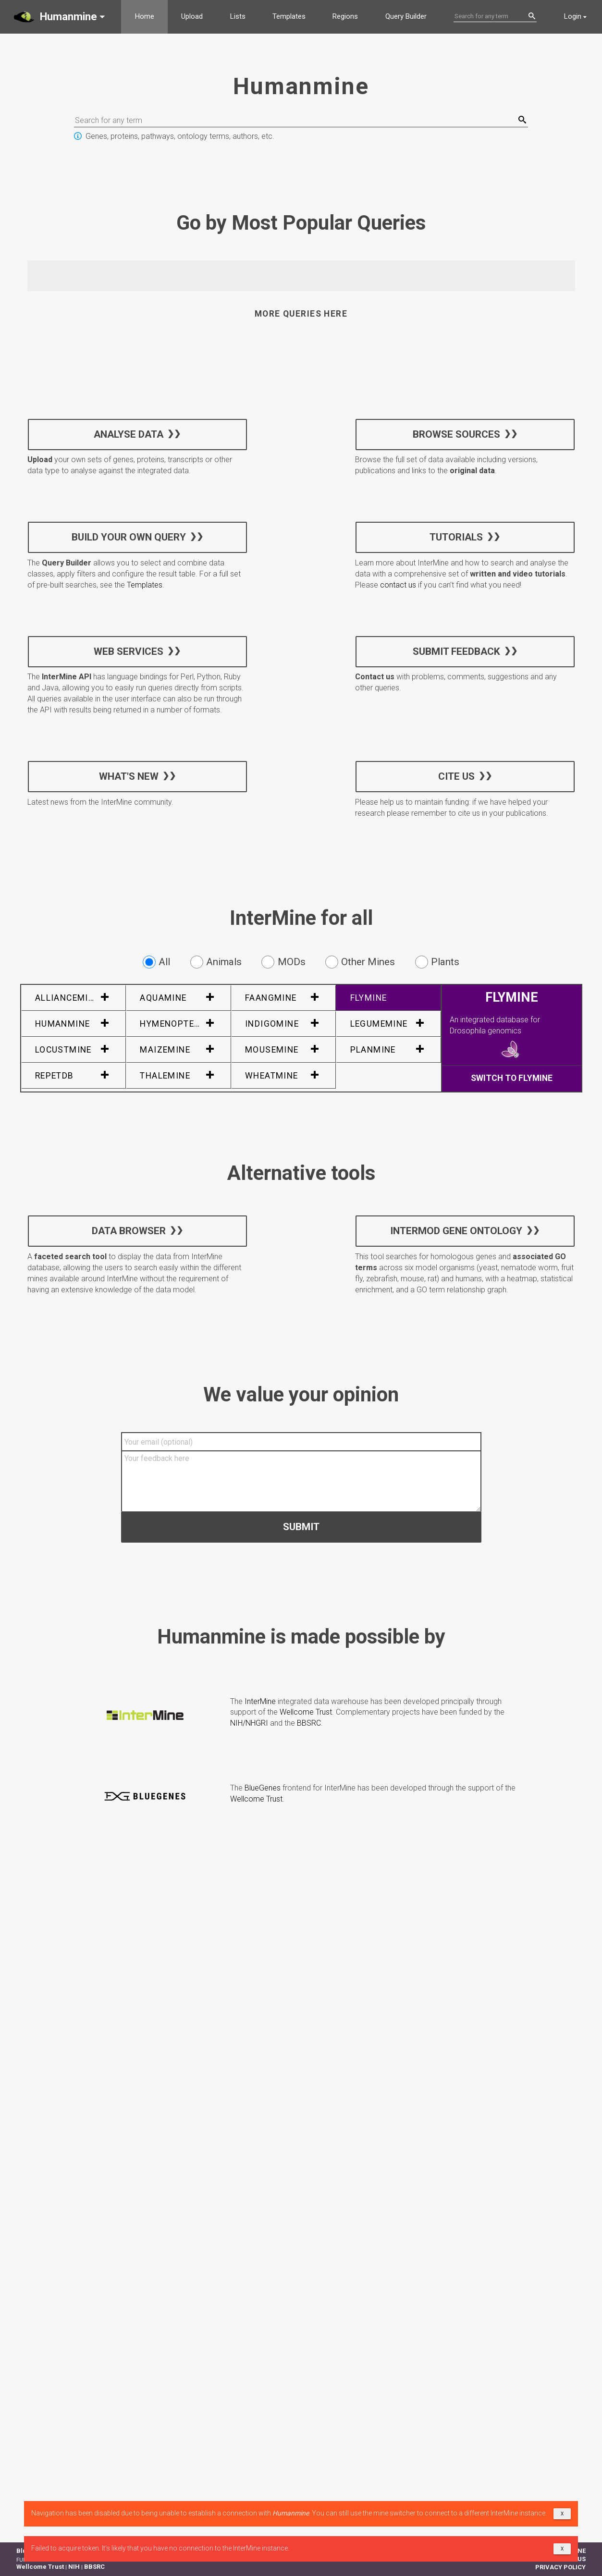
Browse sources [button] (456, 434)
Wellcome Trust (306, 1712)
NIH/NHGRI (249, 1723)
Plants (437, 962)
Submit (301, 1526)
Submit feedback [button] (456, 651)
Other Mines (360, 962)
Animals (216, 962)
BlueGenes (263, 1787)
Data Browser (128, 1231)
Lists (238, 16)
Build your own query (128, 537)
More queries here (301, 314)
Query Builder (406, 16)
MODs (283, 962)
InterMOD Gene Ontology (456, 1231)
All (156, 962)
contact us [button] (398, 584)
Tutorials (456, 537)
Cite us (456, 776)
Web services (128, 651)
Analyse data (128, 434)
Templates (289, 16)
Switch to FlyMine (512, 1078)
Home (144, 16)
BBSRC (309, 1723)
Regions (345, 16)
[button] (60, 17)
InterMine (260, 1701)
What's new (128, 776)
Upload (192, 16)
